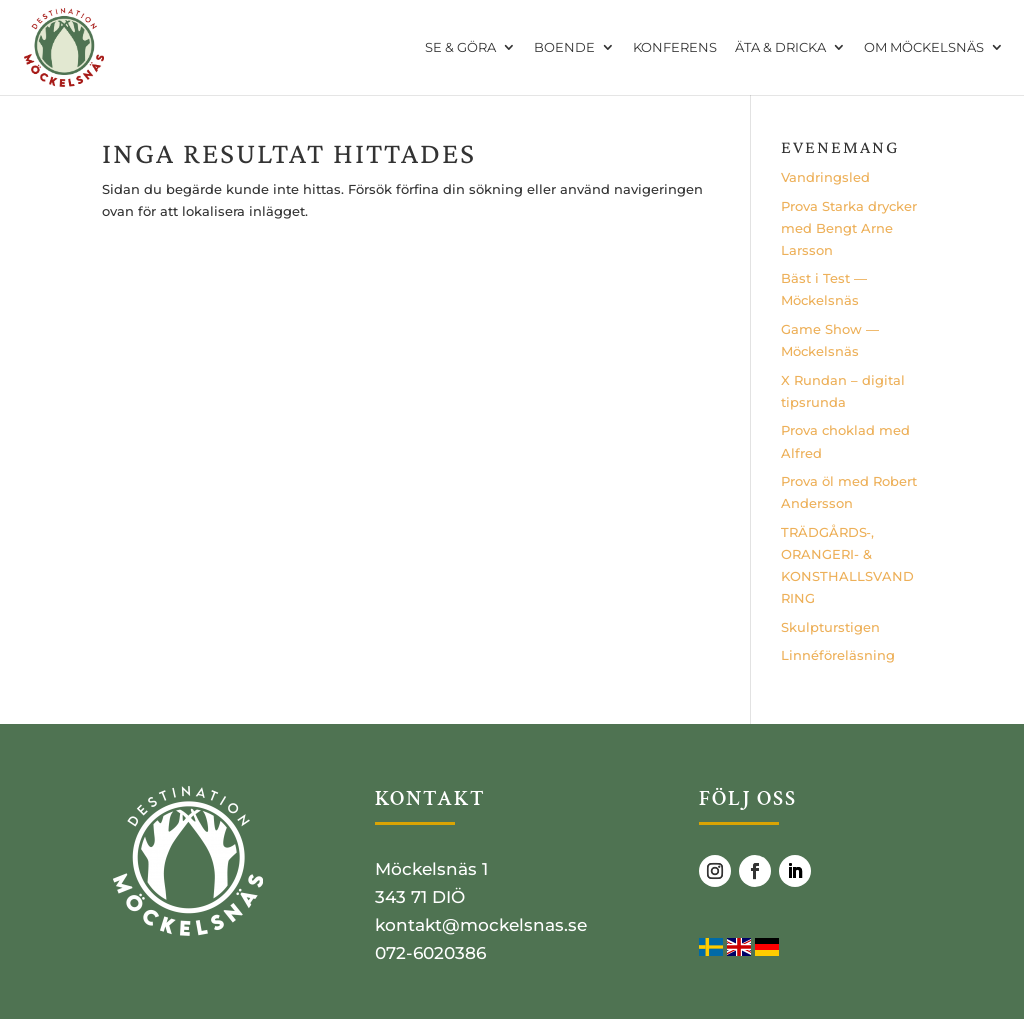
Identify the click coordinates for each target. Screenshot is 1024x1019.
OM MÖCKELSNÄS (924, 48)
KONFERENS (675, 48)
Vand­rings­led (825, 177)
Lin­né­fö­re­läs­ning (838, 655)
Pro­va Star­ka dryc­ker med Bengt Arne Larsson (849, 228)
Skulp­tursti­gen (830, 627)
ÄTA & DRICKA (780, 48)
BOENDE (564, 48)
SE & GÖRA (460, 48)
